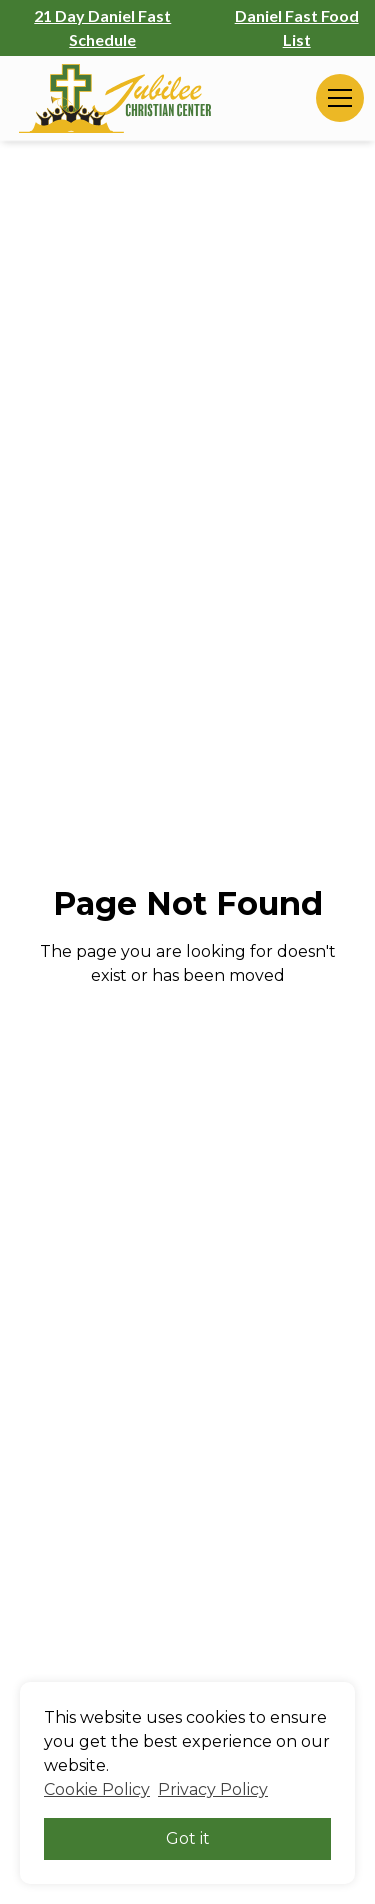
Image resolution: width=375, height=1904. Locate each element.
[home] (115, 98)
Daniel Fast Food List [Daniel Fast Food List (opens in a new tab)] (297, 27)
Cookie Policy (97, 1789)
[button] (336, 98)
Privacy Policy (213, 1789)
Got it (188, 1838)
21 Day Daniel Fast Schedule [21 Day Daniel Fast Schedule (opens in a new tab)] (102, 27)
